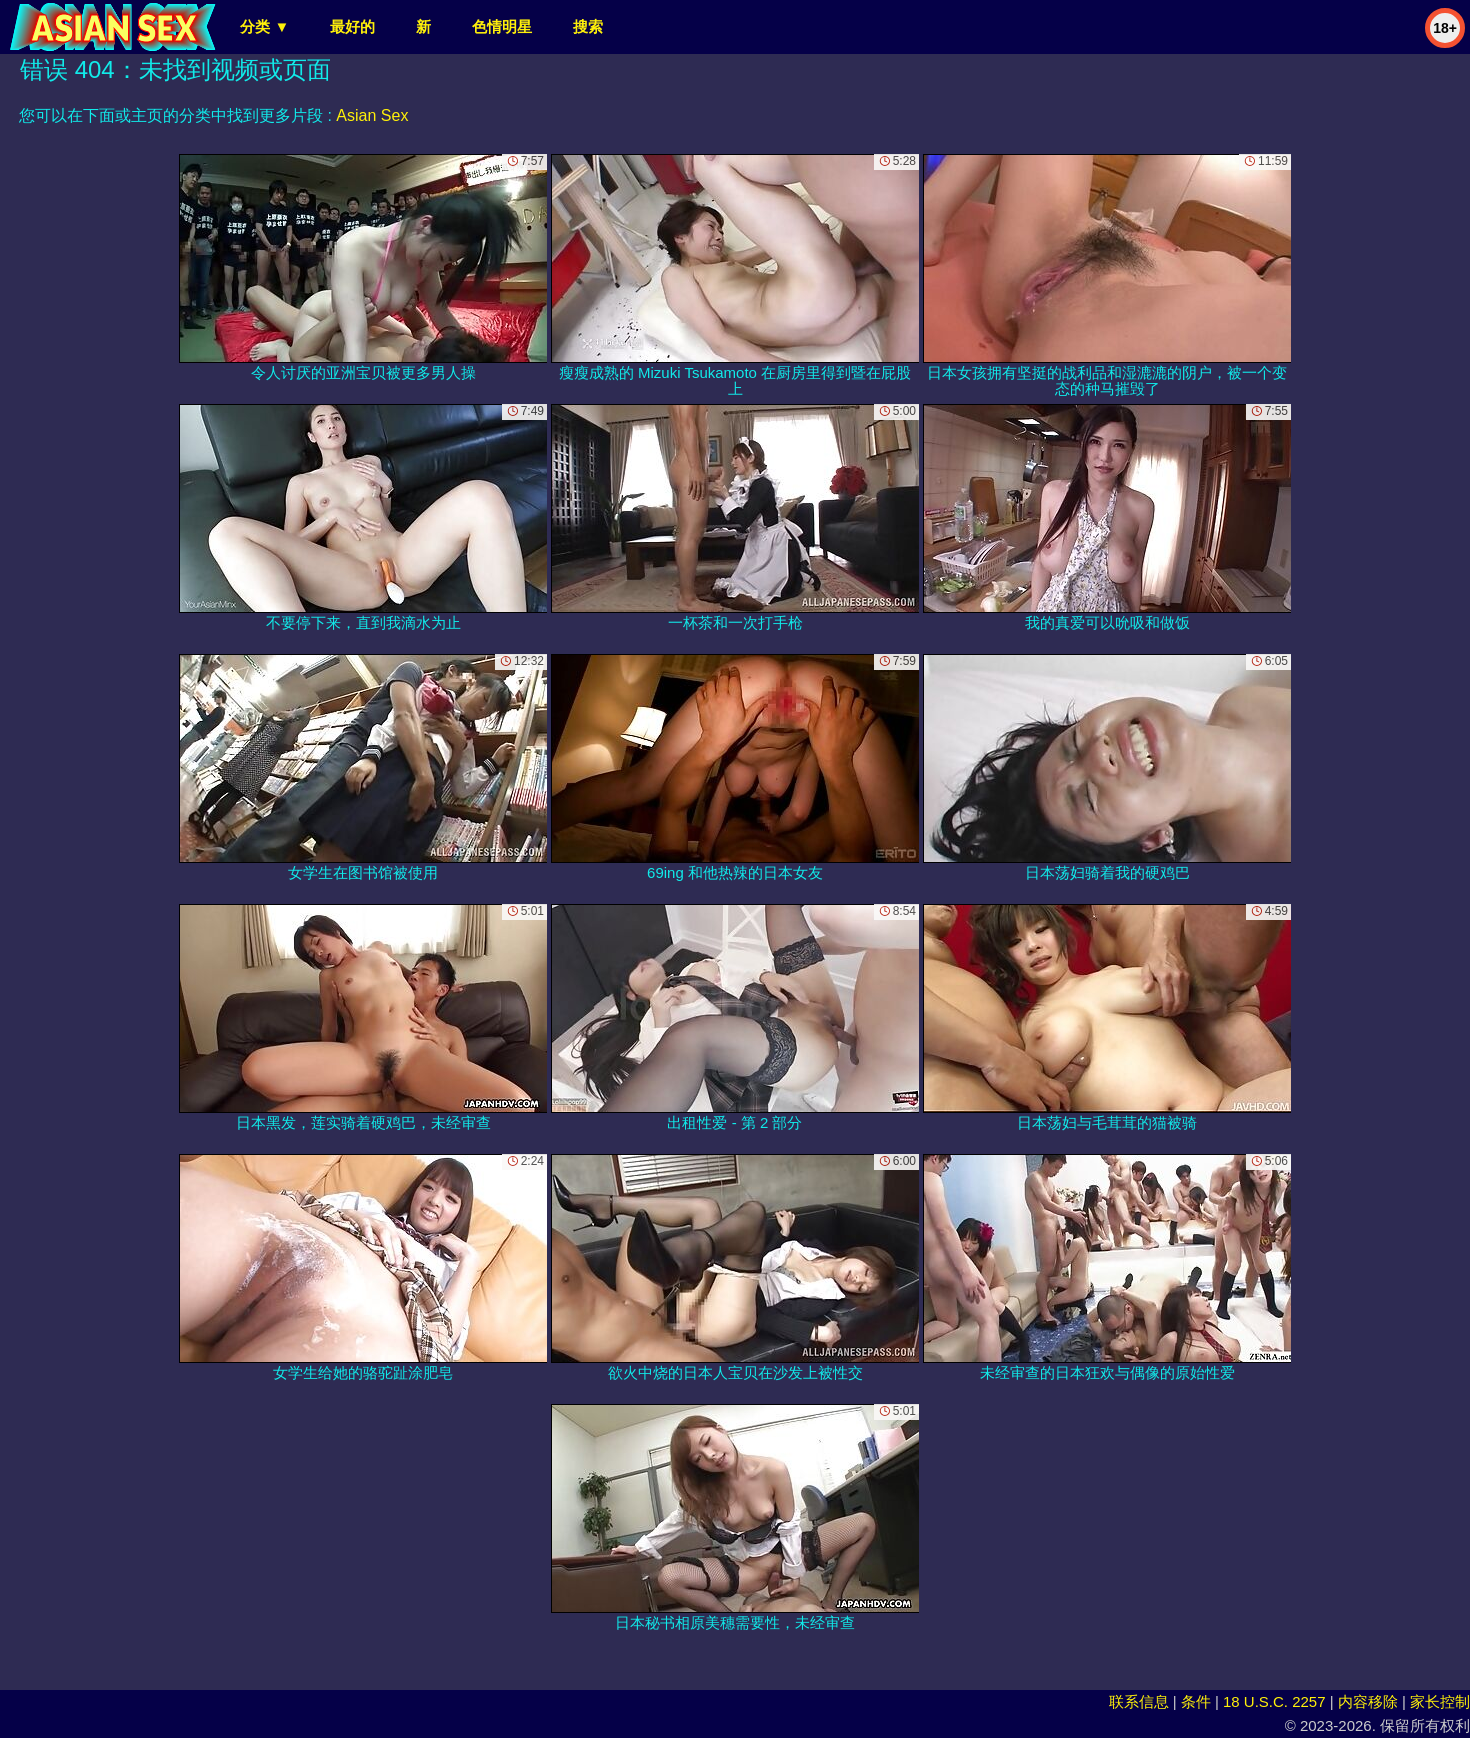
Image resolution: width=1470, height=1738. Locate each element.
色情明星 (502, 26)
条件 (1196, 1701)
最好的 (352, 26)
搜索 (588, 26)
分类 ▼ (264, 26)
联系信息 (1139, 1701)
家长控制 (1440, 1701)
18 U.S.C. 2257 (1274, 1701)
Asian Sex (372, 115)
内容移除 (1368, 1701)
